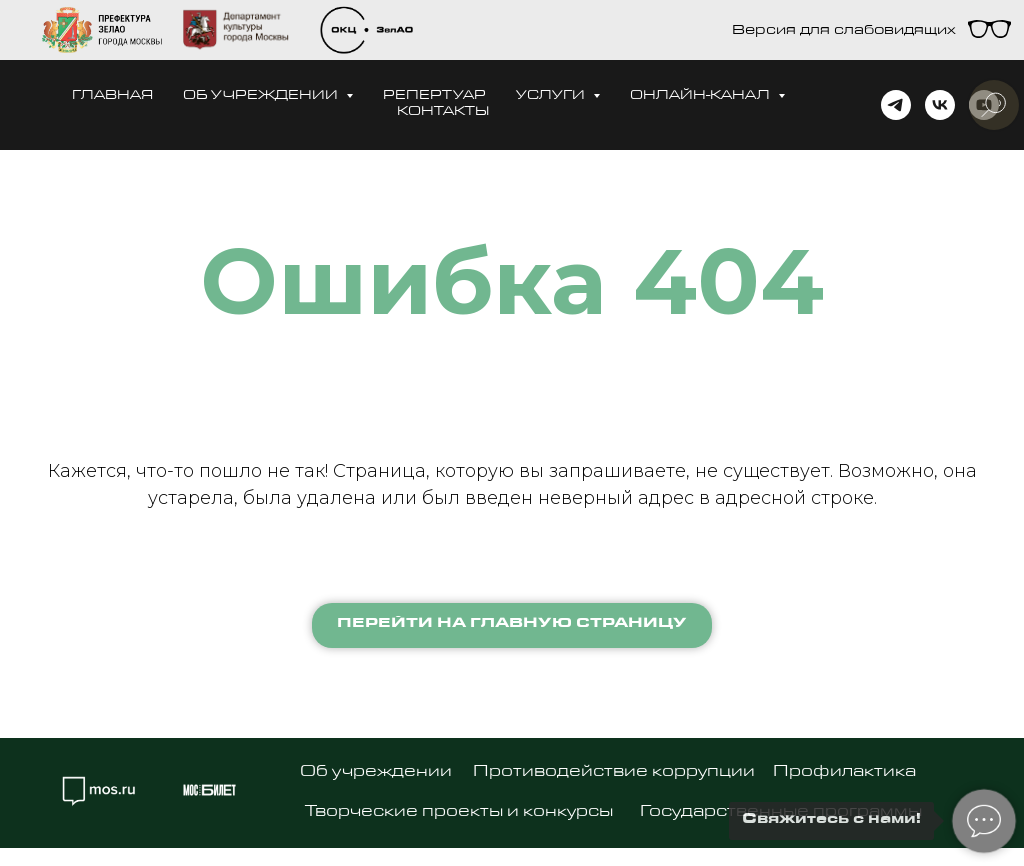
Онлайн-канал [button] (701, 96)
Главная (112, 96)
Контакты (443, 112)
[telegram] (896, 105)
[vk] (940, 105)
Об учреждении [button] (262, 96)
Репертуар (434, 96)
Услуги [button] (552, 96)
